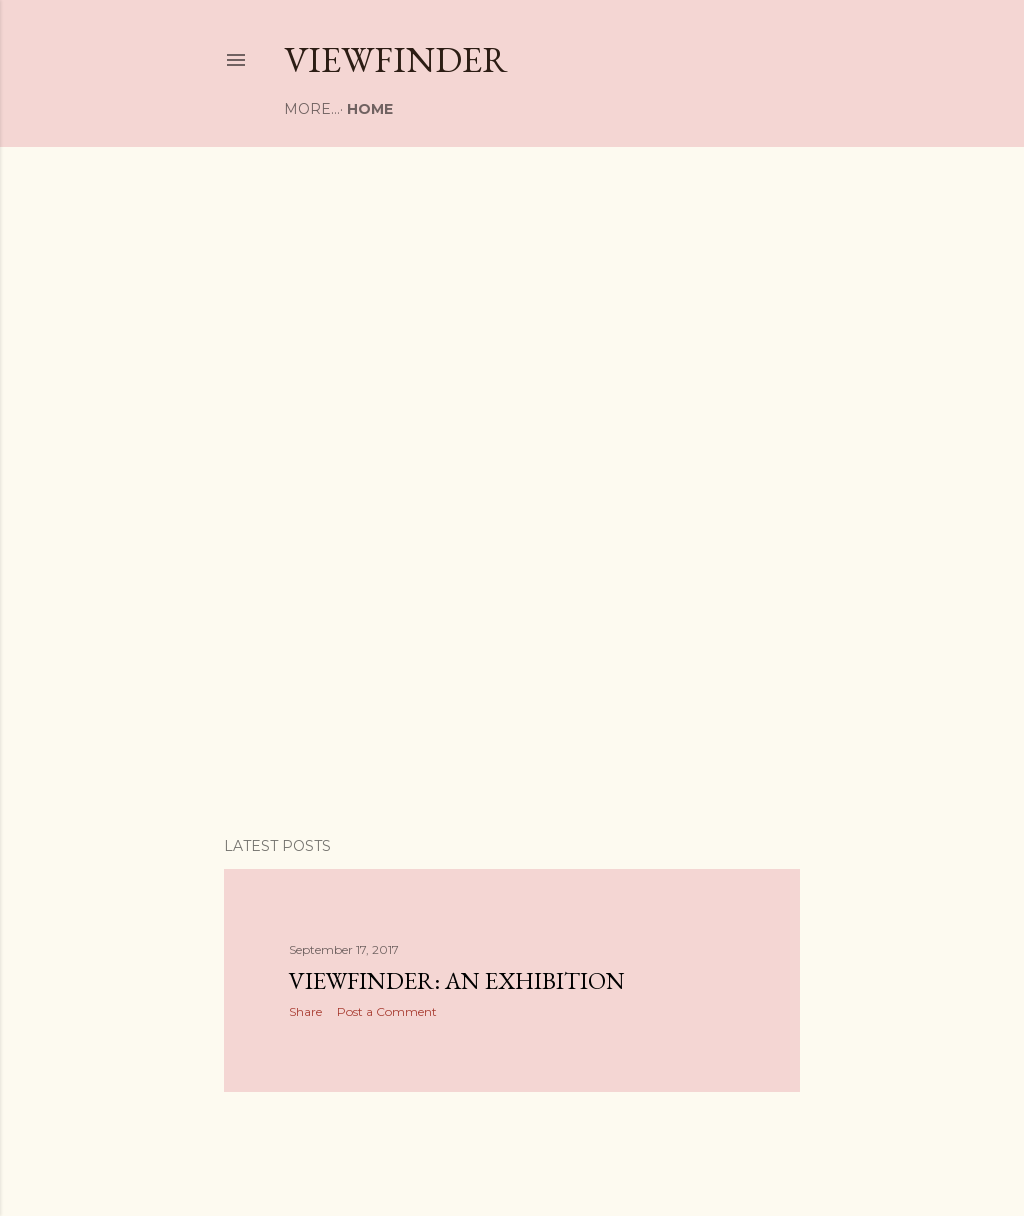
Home (314, 109)
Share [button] (305, 1011)
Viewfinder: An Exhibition (457, 980)
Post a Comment (387, 1011)
